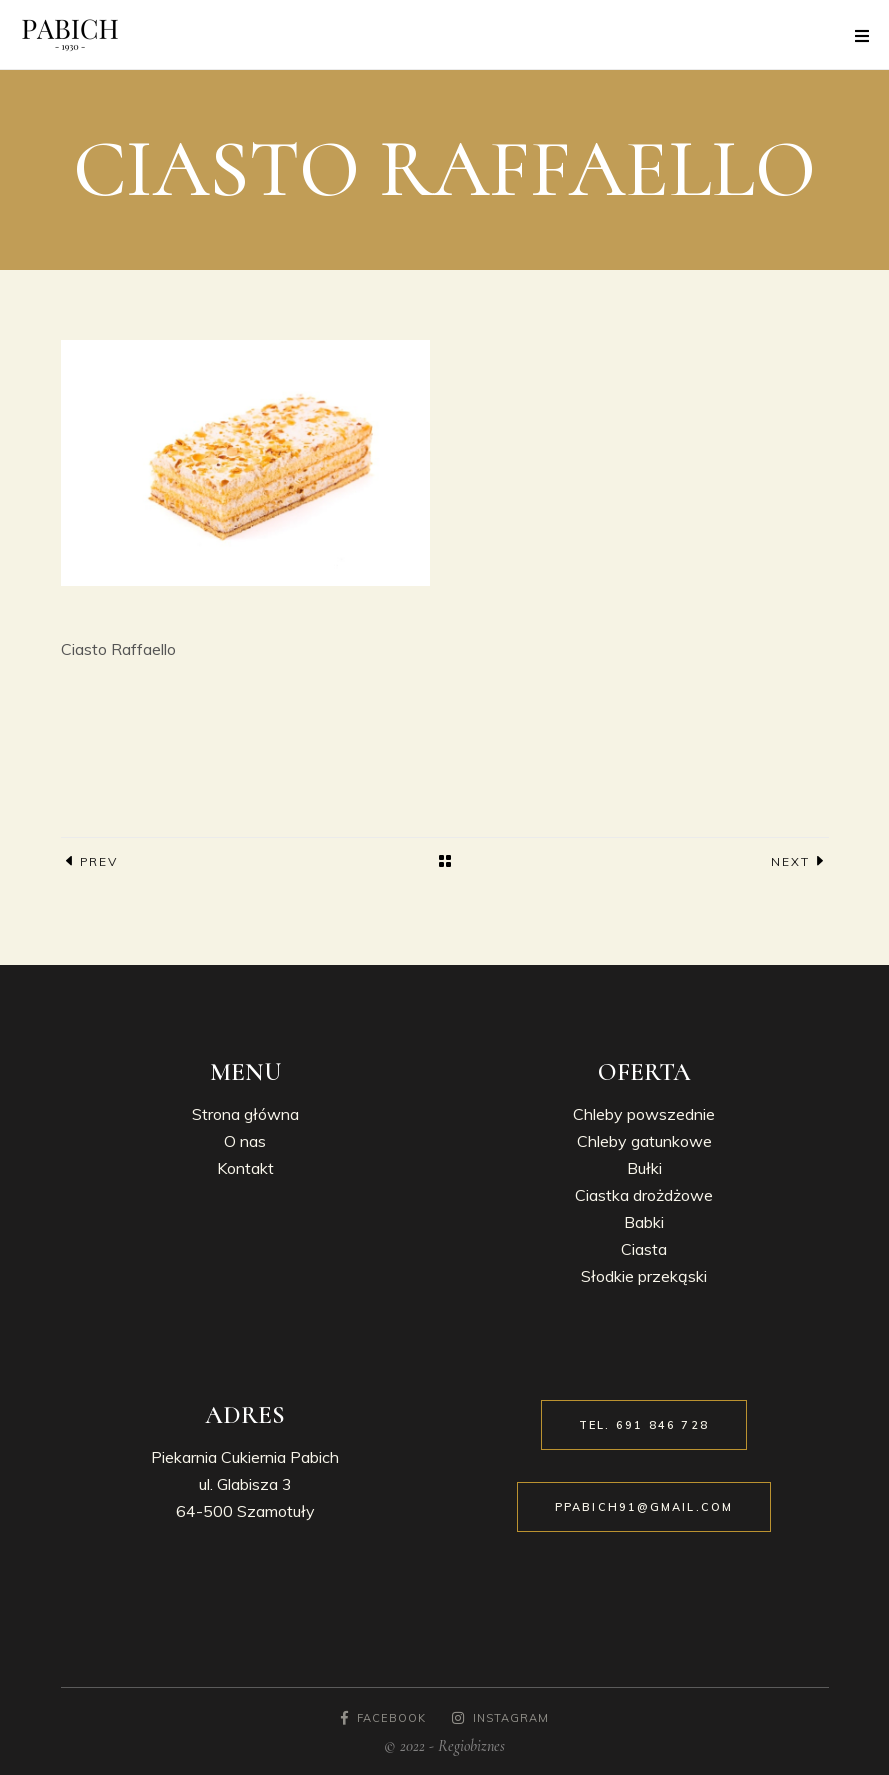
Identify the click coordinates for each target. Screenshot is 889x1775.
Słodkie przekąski (644, 1276)
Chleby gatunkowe (644, 1141)
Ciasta (644, 1249)
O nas (245, 1141)
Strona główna (245, 1114)
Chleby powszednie (644, 1114)
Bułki (644, 1168)
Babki (644, 1222)
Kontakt (245, 1168)
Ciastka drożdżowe (644, 1195)
